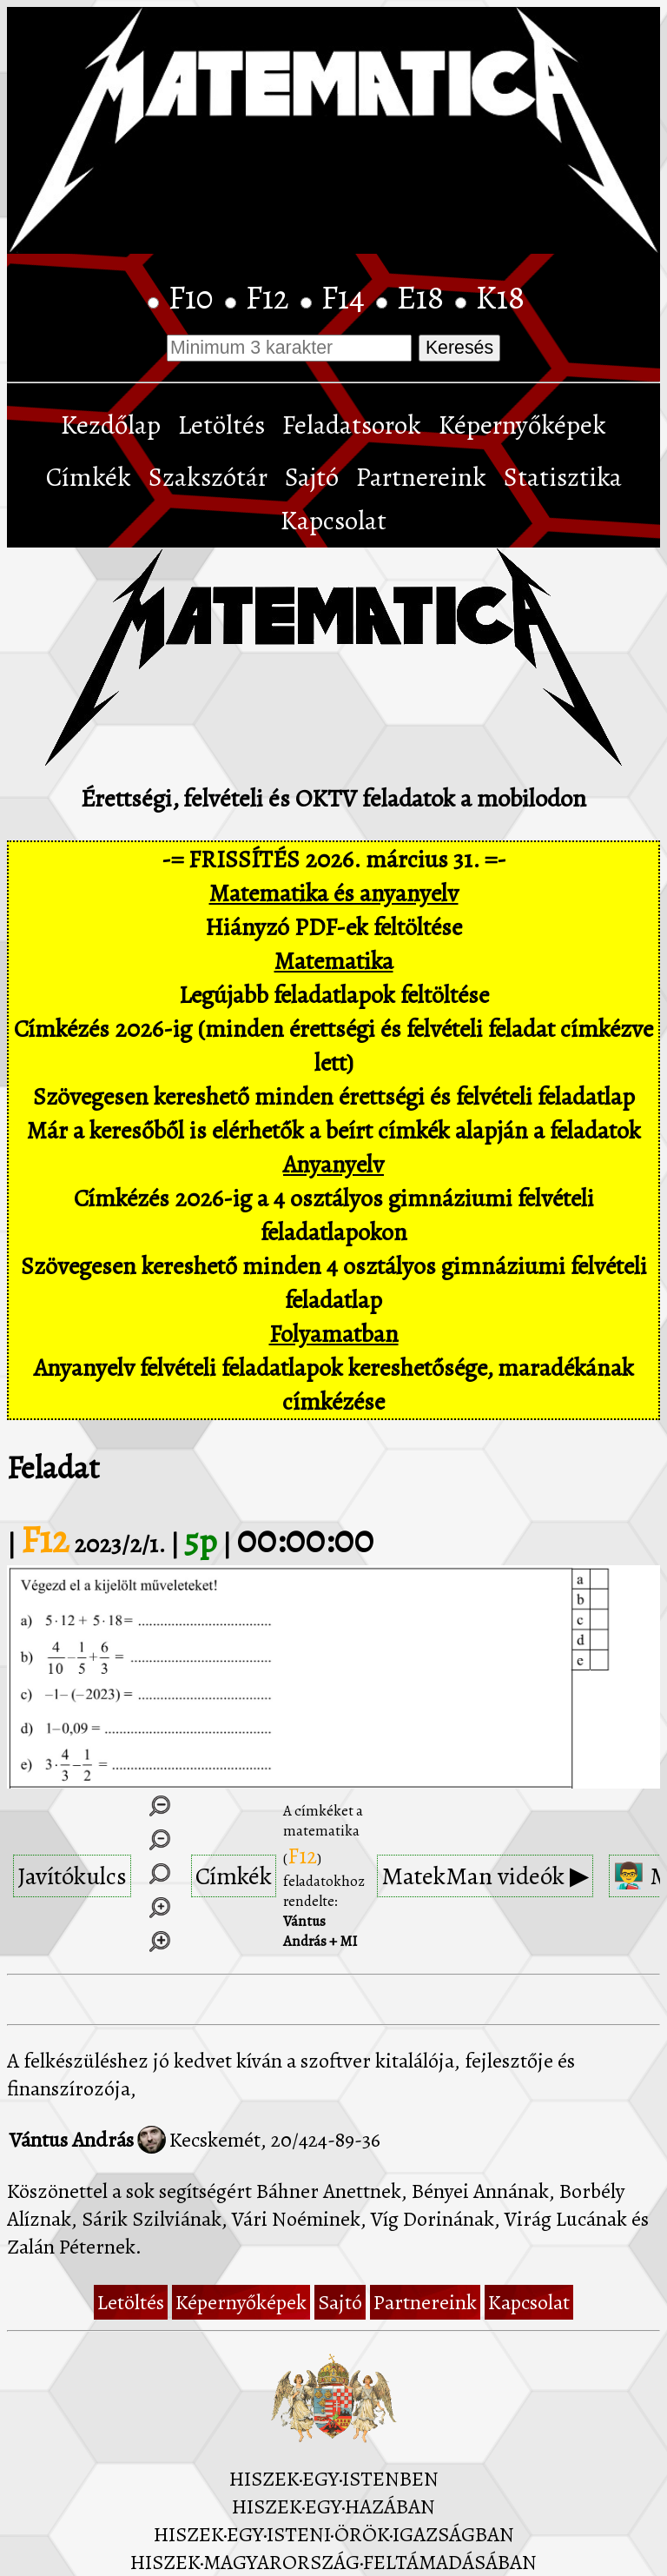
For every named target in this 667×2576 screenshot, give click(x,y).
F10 (194, 297)
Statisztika (563, 477)
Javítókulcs (72, 1876)
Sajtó (312, 477)
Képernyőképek (522, 425)
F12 (271, 297)
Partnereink (421, 477)
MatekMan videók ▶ (485, 1876)
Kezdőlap (111, 425)
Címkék (88, 477)
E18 (424, 297)
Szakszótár (208, 477)
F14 (346, 297)
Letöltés (221, 425)
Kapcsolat (333, 520)
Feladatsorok (351, 425)
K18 (500, 297)
